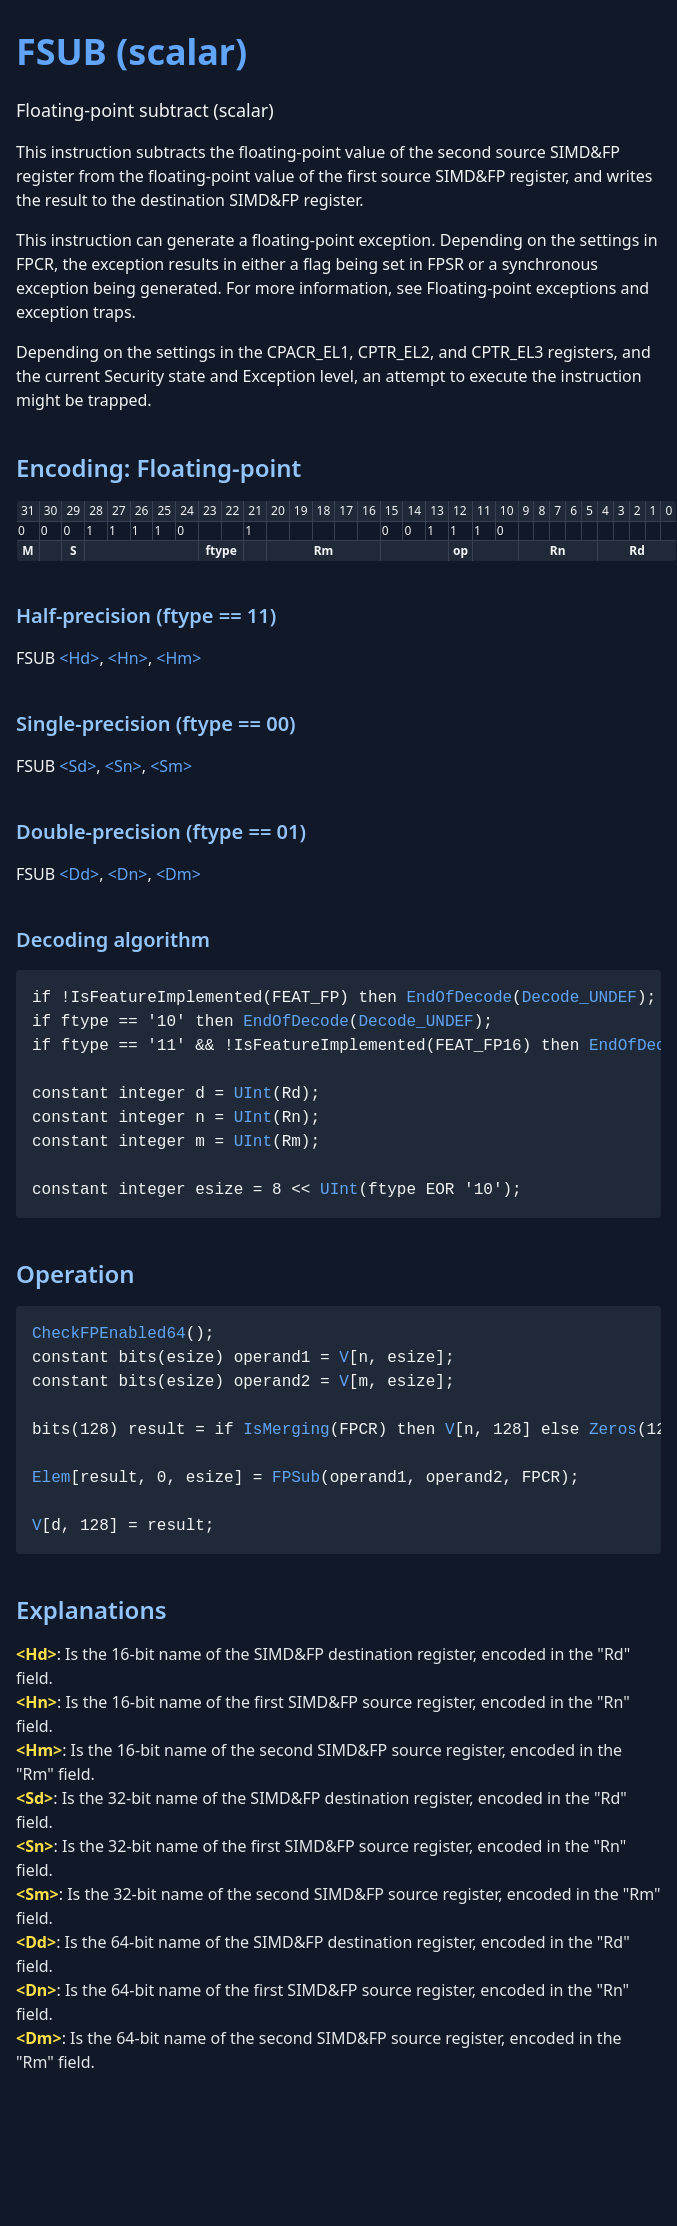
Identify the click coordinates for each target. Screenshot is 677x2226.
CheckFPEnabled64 (109, 1334)
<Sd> (77, 766)
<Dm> (178, 874)
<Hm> (178, 658)
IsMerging (286, 1430)
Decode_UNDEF (579, 998)
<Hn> (128, 658)
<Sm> (171, 766)
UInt (253, 1094)
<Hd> (79, 658)
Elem (51, 1478)
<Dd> (79, 874)
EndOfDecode (459, 998)
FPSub (296, 1478)
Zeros (613, 1430)
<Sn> (123, 766)
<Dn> (128, 874)
